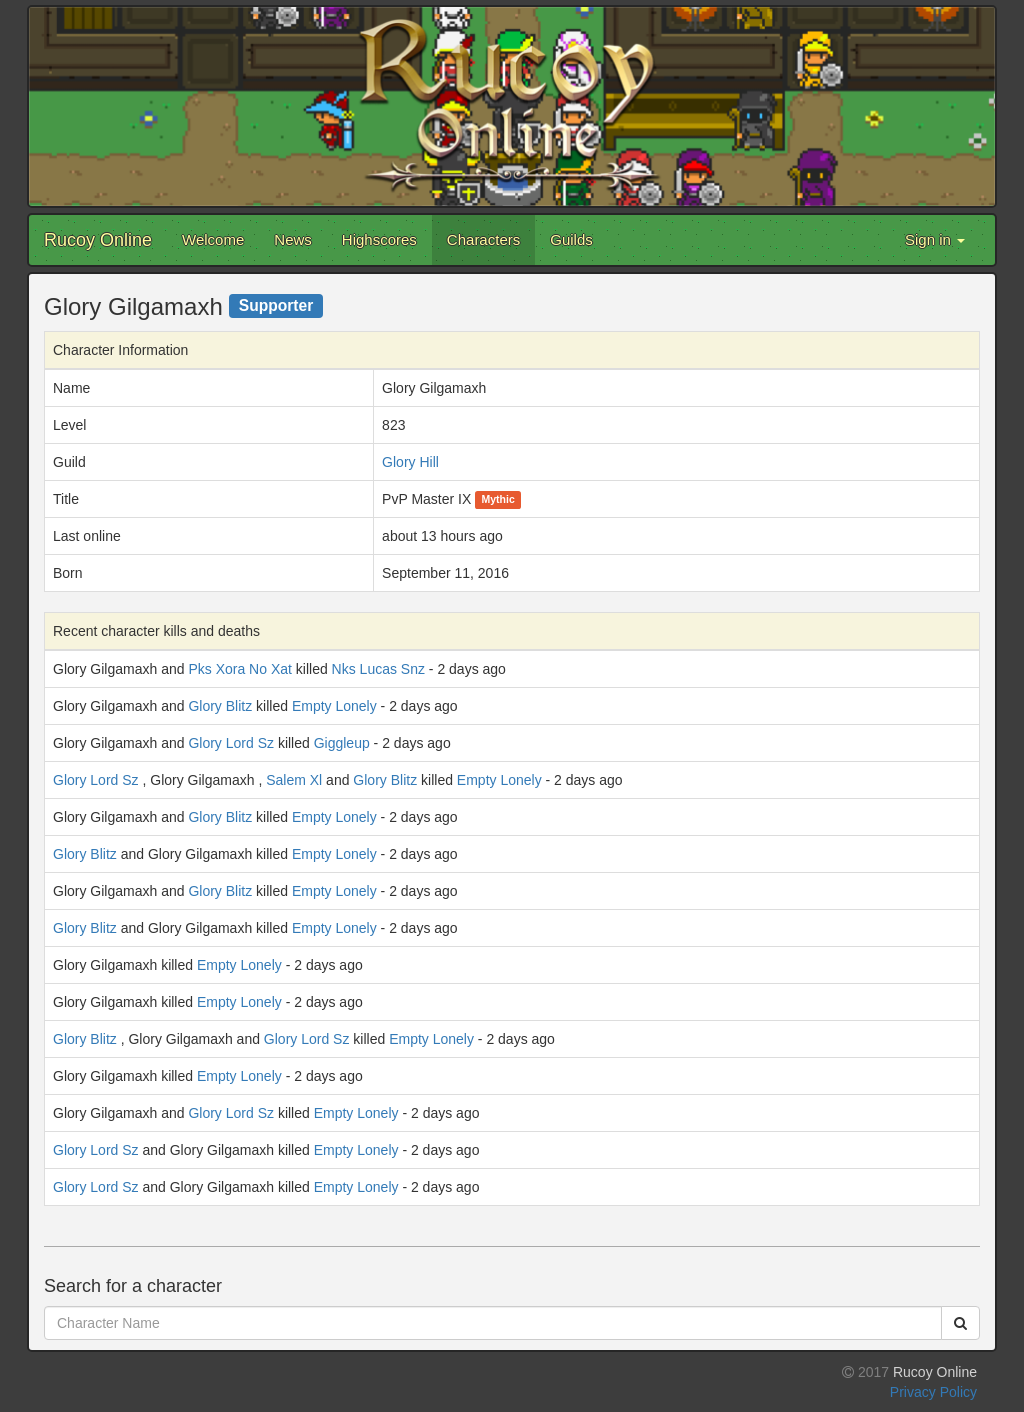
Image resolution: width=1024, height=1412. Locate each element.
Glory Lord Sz (231, 743)
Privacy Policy (933, 1392)
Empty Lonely (334, 706)
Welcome (213, 239)
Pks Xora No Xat (240, 669)
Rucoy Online (98, 240)
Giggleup (342, 743)
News (293, 239)
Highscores (379, 239)
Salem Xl (294, 780)
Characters (483, 239)
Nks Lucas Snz (378, 669)
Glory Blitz (220, 706)
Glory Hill (410, 462)
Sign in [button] (935, 239)
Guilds (571, 239)
